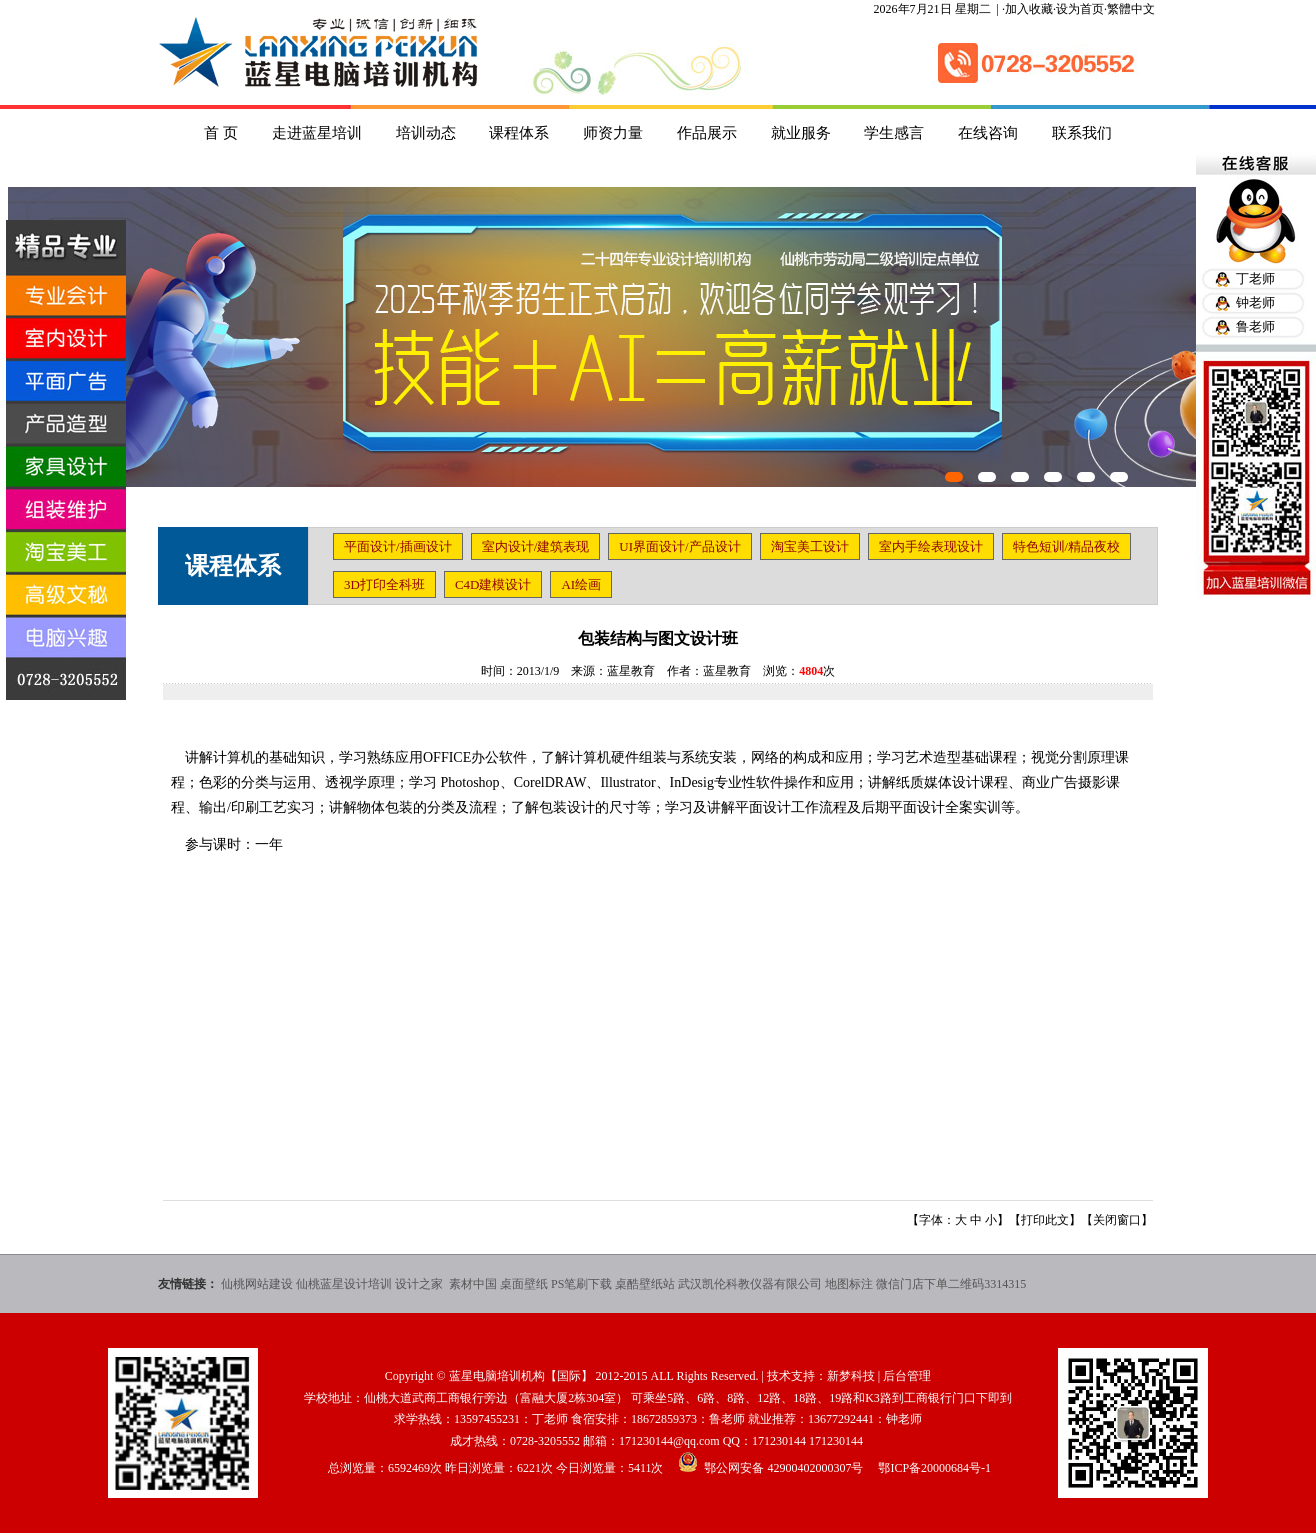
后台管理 (907, 1376)
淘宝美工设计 (810, 546)
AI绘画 (581, 584)
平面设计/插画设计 (398, 546)
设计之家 (420, 1284)
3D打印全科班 (384, 584)
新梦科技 (851, 1376)
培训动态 (426, 133)
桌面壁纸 (524, 1284)
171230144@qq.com (669, 1441)
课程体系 (519, 133)
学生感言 (894, 133)
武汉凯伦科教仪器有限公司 (750, 1284)
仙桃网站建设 (257, 1284)
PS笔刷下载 (581, 1284)
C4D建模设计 (493, 584)
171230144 (779, 1441)
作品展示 (707, 133)
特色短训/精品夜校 (1067, 546)
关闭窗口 (1117, 1220)
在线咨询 (988, 133)
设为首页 (1080, 9)
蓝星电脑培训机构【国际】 (521, 1376)
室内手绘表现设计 (931, 546)
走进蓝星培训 (317, 133)
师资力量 (613, 133)
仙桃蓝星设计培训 (344, 1284)
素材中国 (473, 1284)
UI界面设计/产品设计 (679, 546)
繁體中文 (1131, 9)
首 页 (221, 133)
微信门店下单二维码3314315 (951, 1284)
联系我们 (1082, 133)
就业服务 (801, 133)
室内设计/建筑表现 (536, 546)
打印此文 (1045, 1220)
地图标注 (849, 1284)
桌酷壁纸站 (645, 1284)
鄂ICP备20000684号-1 (934, 1468)
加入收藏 (1029, 9)
